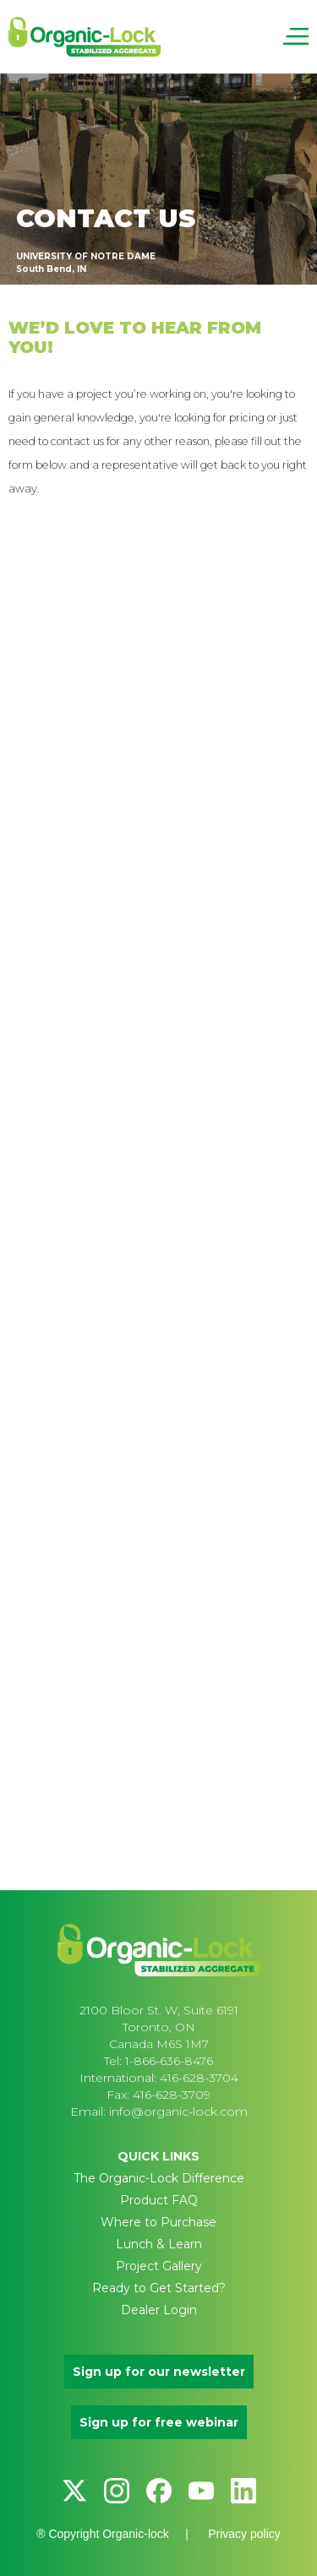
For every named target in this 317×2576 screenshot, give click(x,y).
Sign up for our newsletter (159, 2371)
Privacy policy (244, 2534)
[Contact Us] (156, 1168)
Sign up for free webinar (158, 2422)
